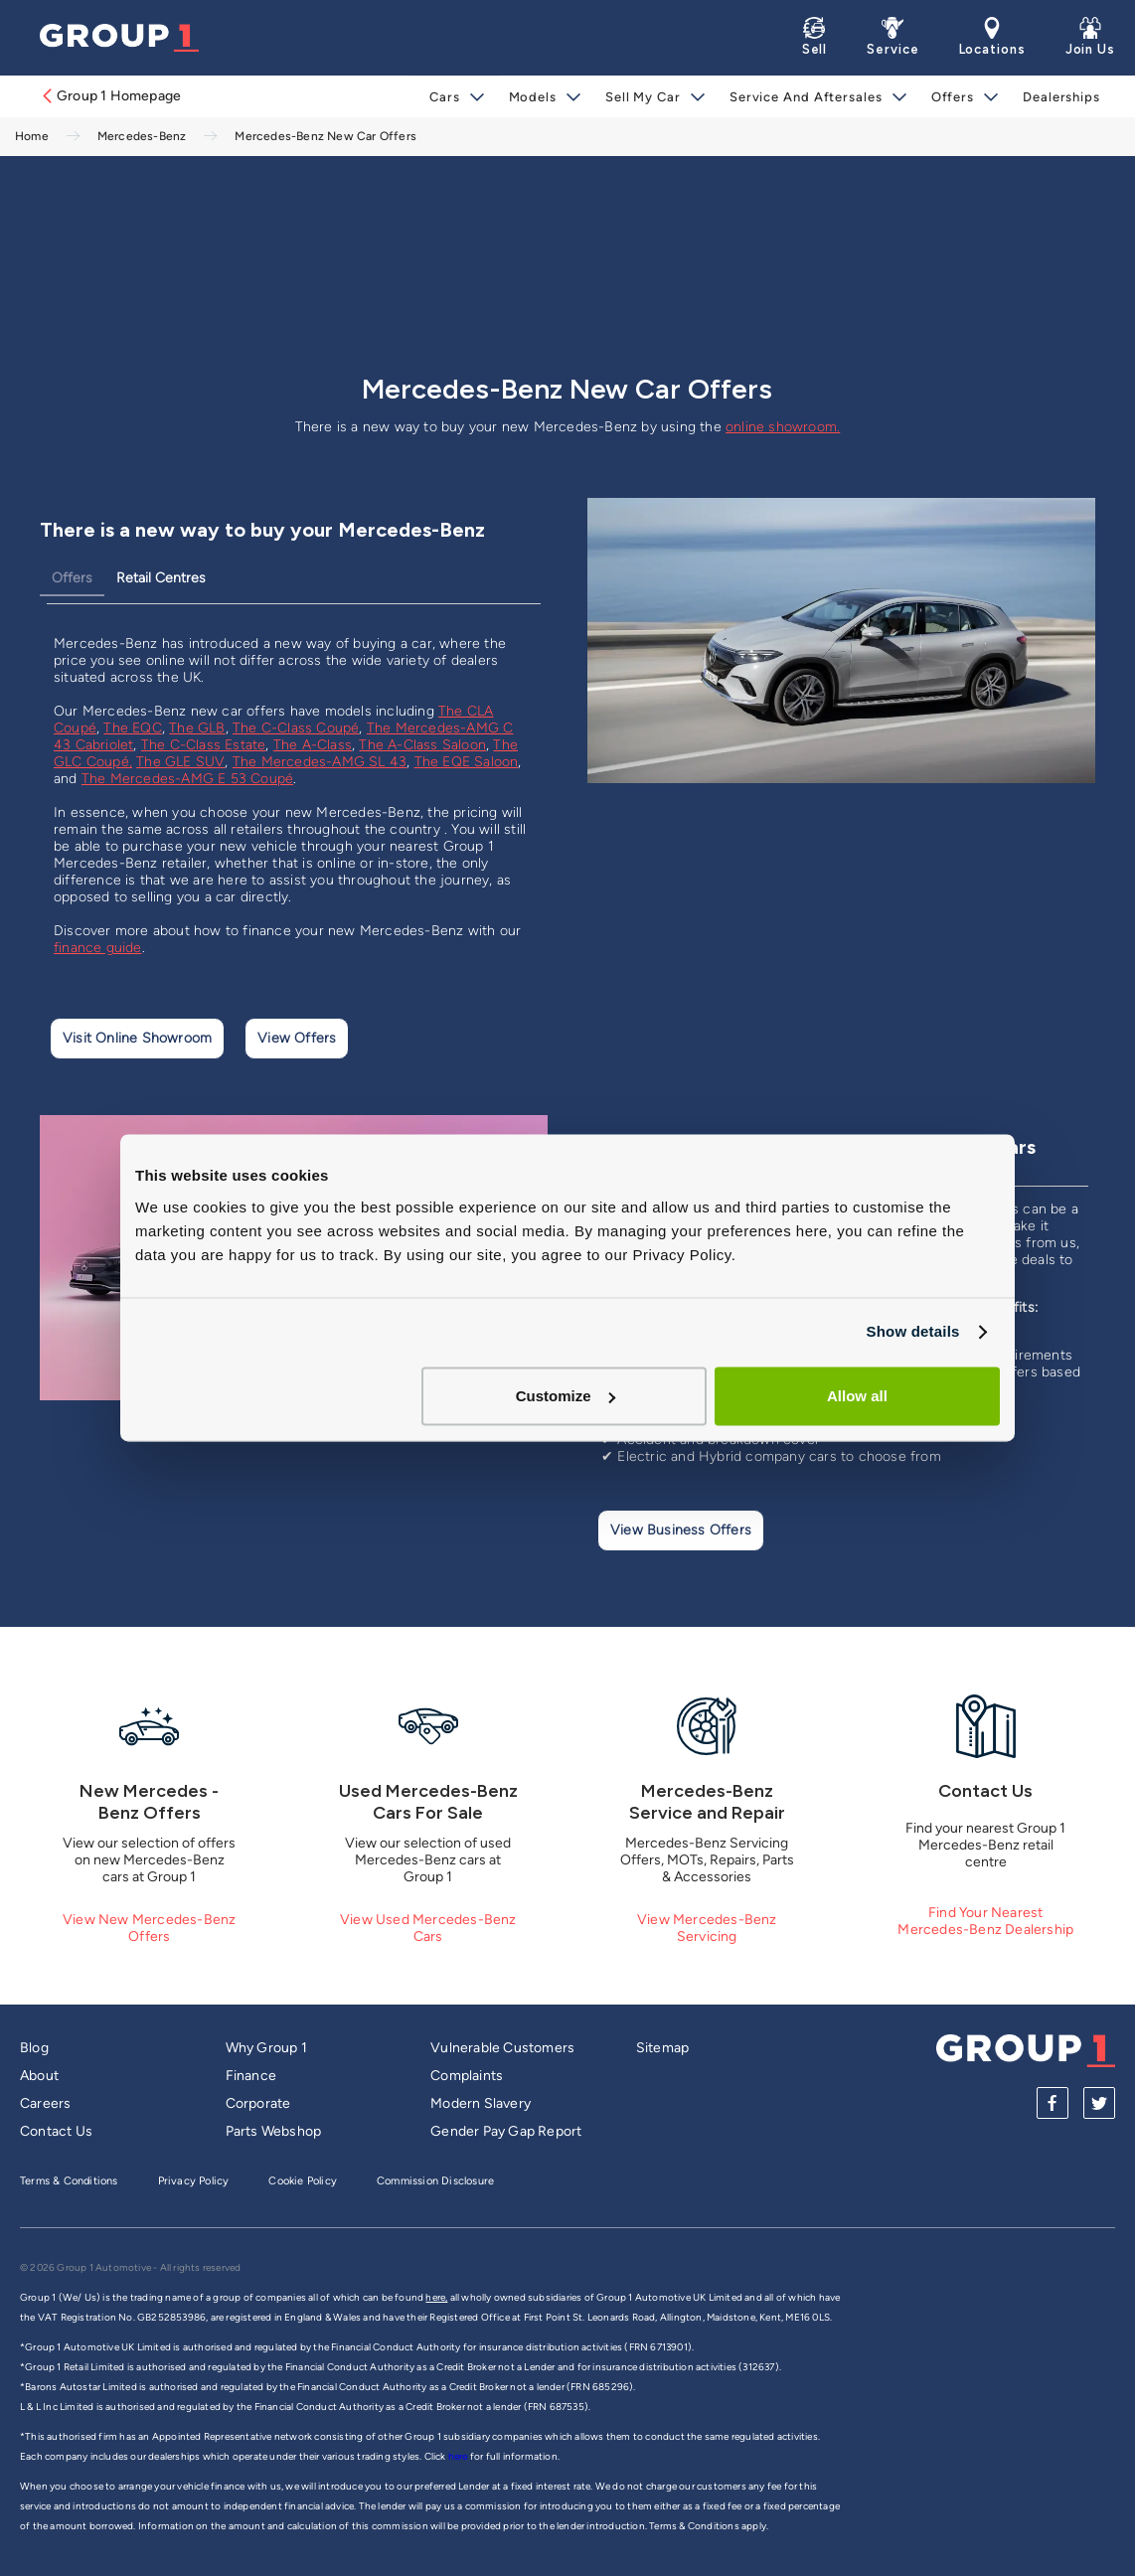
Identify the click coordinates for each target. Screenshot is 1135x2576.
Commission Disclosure (435, 2180)
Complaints (466, 2075)
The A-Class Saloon (422, 744)
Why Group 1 (266, 2047)
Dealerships (1061, 96)
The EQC (132, 728)
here (459, 2456)
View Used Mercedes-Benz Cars (428, 1928)
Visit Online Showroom (137, 1038)
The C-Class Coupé (296, 728)
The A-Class (312, 744)
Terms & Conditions (69, 2180)
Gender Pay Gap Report (505, 2131)
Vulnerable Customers (502, 2047)
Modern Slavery (480, 2103)
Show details (912, 1331)
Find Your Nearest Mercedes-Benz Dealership (985, 1921)
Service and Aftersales (806, 96)
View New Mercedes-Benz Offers (149, 1928)
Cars (444, 96)
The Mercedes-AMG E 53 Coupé (187, 778)
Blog (34, 2047)
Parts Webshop (274, 2131)
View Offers (296, 1038)
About (39, 2075)
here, (436, 2297)
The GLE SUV (180, 761)
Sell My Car (643, 96)
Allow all (857, 1395)
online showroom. (783, 426)
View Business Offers (680, 1530)
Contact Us (56, 2131)
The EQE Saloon (466, 761)
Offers (952, 96)
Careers (45, 2103)
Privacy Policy (194, 2180)
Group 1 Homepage (110, 95)
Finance (251, 2075)
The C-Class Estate (203, 744)
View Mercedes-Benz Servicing (707, 1928)
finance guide (98, 947)
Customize (565, 1395)
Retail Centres (161, 577)
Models (533, 96)
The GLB (197, 728)
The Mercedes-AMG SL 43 (319, 761)
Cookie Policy (302, 2180)
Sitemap (662, 2047)
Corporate (258, 2103)
